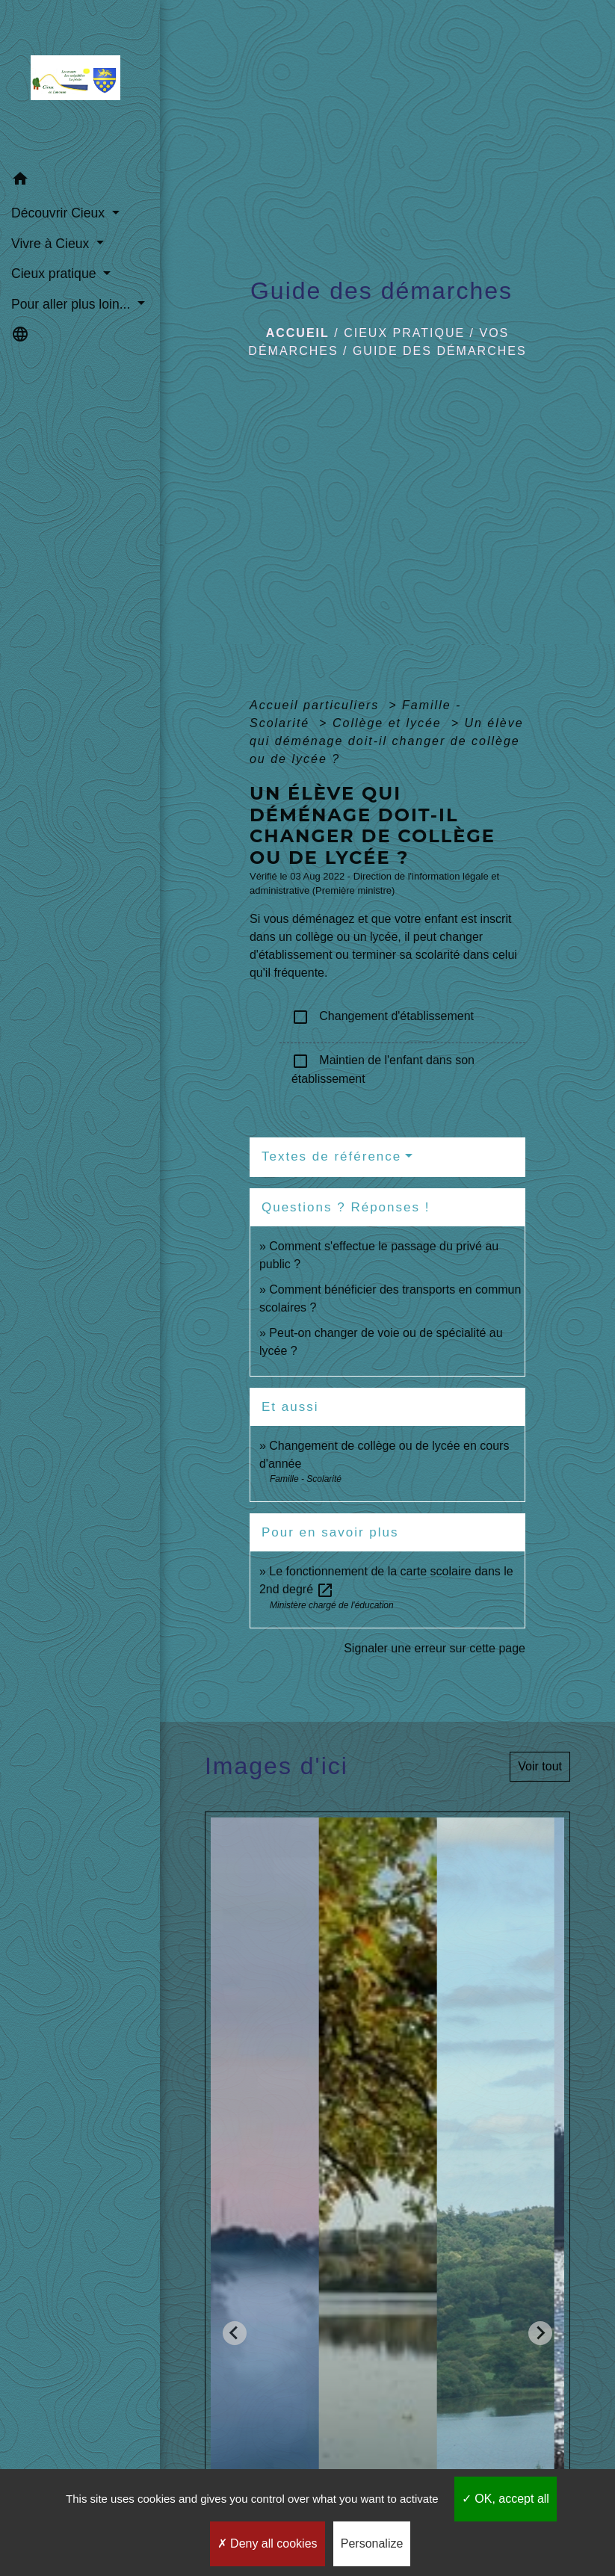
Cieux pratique (404, 333)
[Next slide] (540, 2333)
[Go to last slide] (235, 2333)
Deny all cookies (267, 2543)
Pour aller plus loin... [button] (72, 304)
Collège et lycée (389, 723)
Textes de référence (331, 1156)
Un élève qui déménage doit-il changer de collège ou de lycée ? (387, 741)
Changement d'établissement (382, 1017)
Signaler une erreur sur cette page (434, 1648)
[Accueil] (80, 82)
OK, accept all (505, 2498)
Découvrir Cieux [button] (59, 213)
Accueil (298, 333)
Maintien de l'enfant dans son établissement (383, 1068)
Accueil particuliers (317, 705)
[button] (80, 181)
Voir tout (540, 1766)
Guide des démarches (440, 351)
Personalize (372, 2543)
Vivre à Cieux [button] (52, 243)
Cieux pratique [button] (55, 273)
